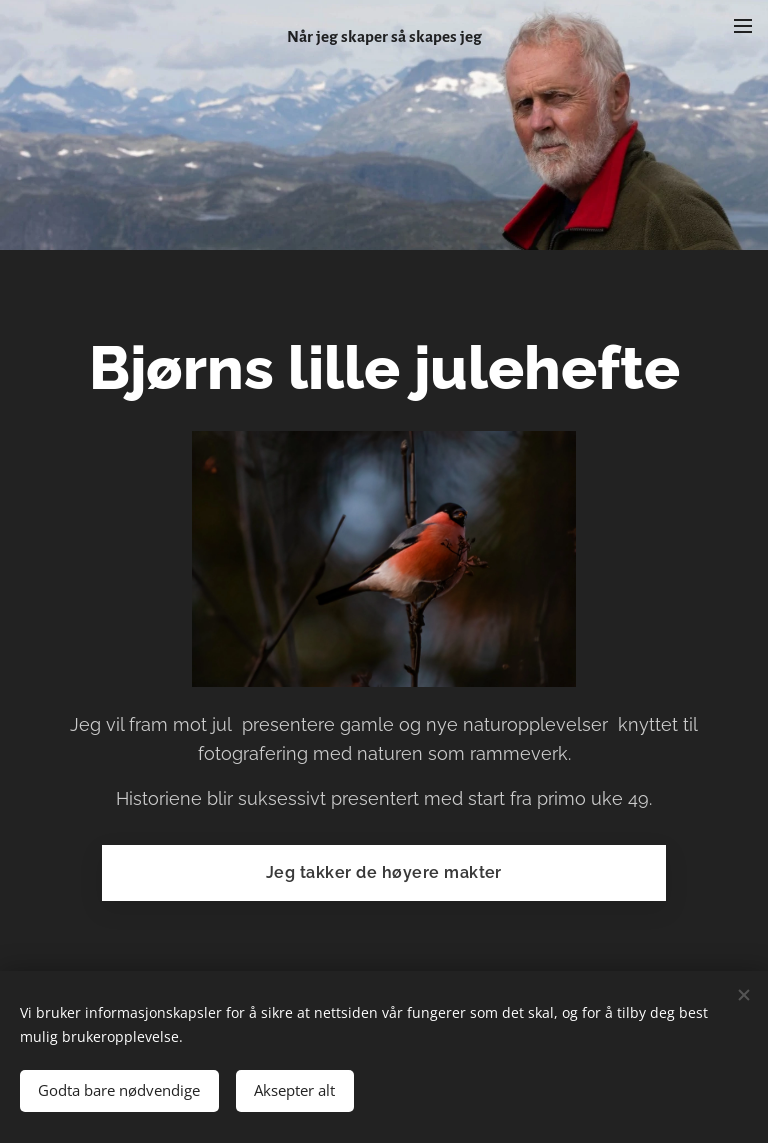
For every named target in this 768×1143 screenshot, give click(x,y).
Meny (743, 26)
